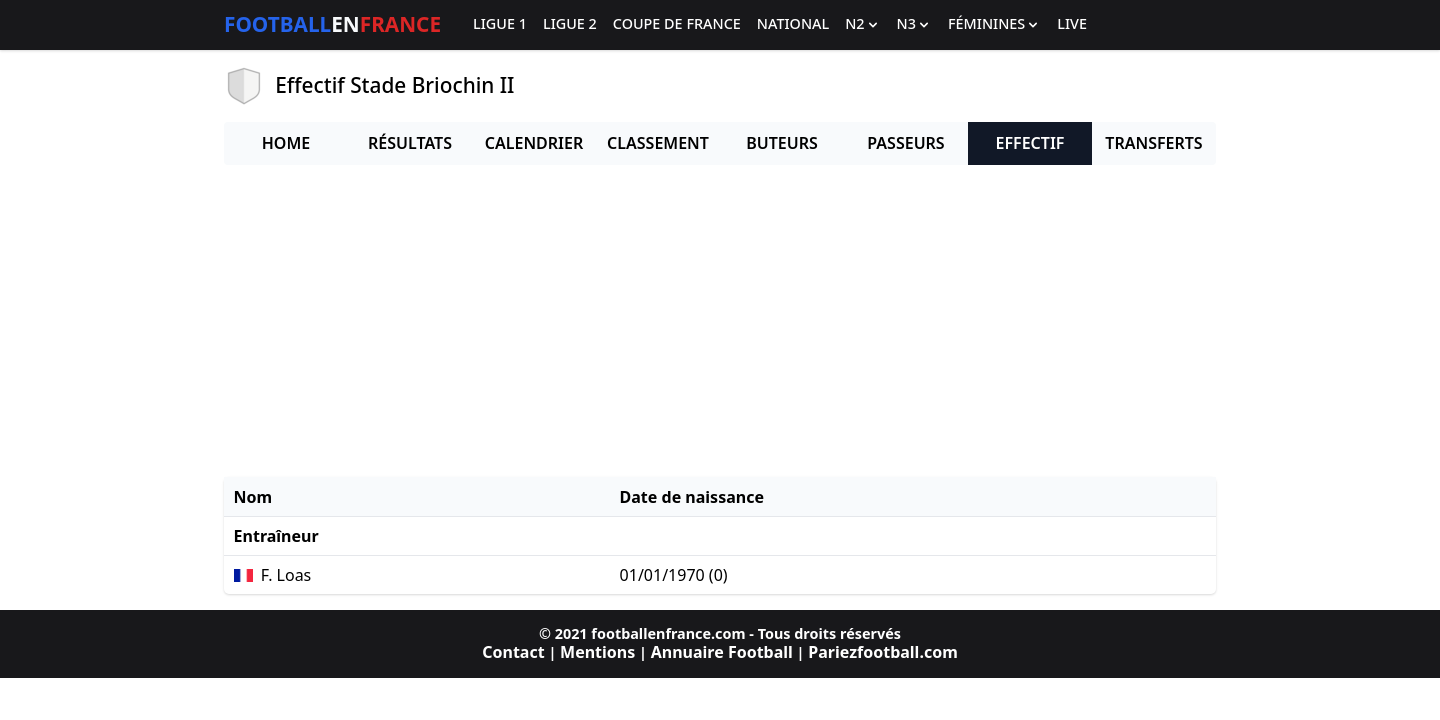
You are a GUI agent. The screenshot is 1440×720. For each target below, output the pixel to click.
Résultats (410, 143)
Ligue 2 (570, 24)
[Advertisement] (720, 321)
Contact (513, 652)
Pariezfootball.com (882, 652)
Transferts (1153, 143)
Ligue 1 (500, 24)
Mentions (597, 652)
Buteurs (782, 143)
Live (1072, 24)
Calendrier (534, 143)
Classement (658, 143)
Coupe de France (677, 24)
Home (286, 143)
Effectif (1030, 143)
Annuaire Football (722, 652)
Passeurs (905, 143)
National (793, 24)
